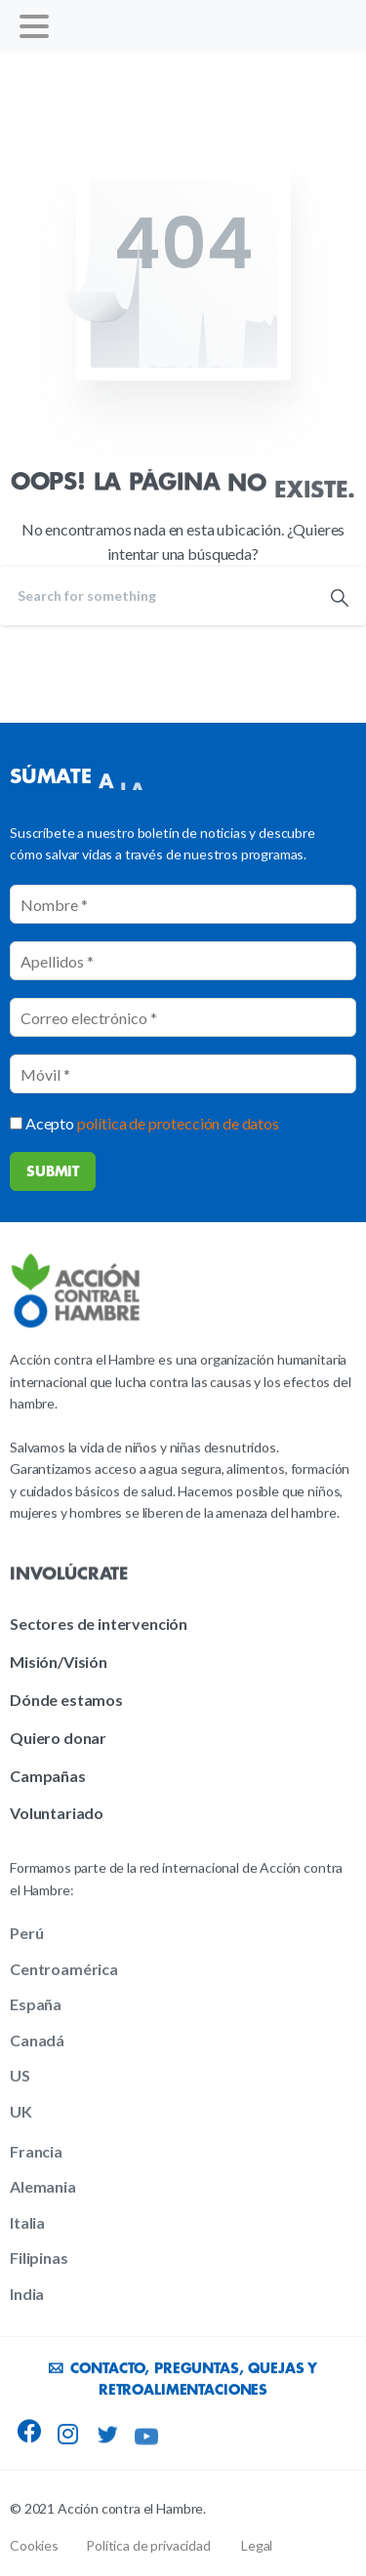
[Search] (156, 596)
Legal (256, 2545)
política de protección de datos (178, 1123)
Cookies (34, 2545)
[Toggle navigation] (34, 26)
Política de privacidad (148, 2545)
